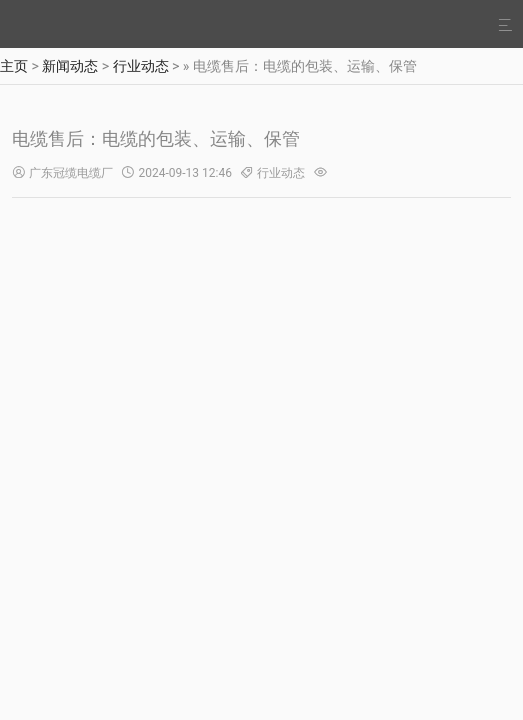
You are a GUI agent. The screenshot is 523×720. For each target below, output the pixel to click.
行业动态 (141, 66)
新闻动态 (70, 66)
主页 (14, 66)
